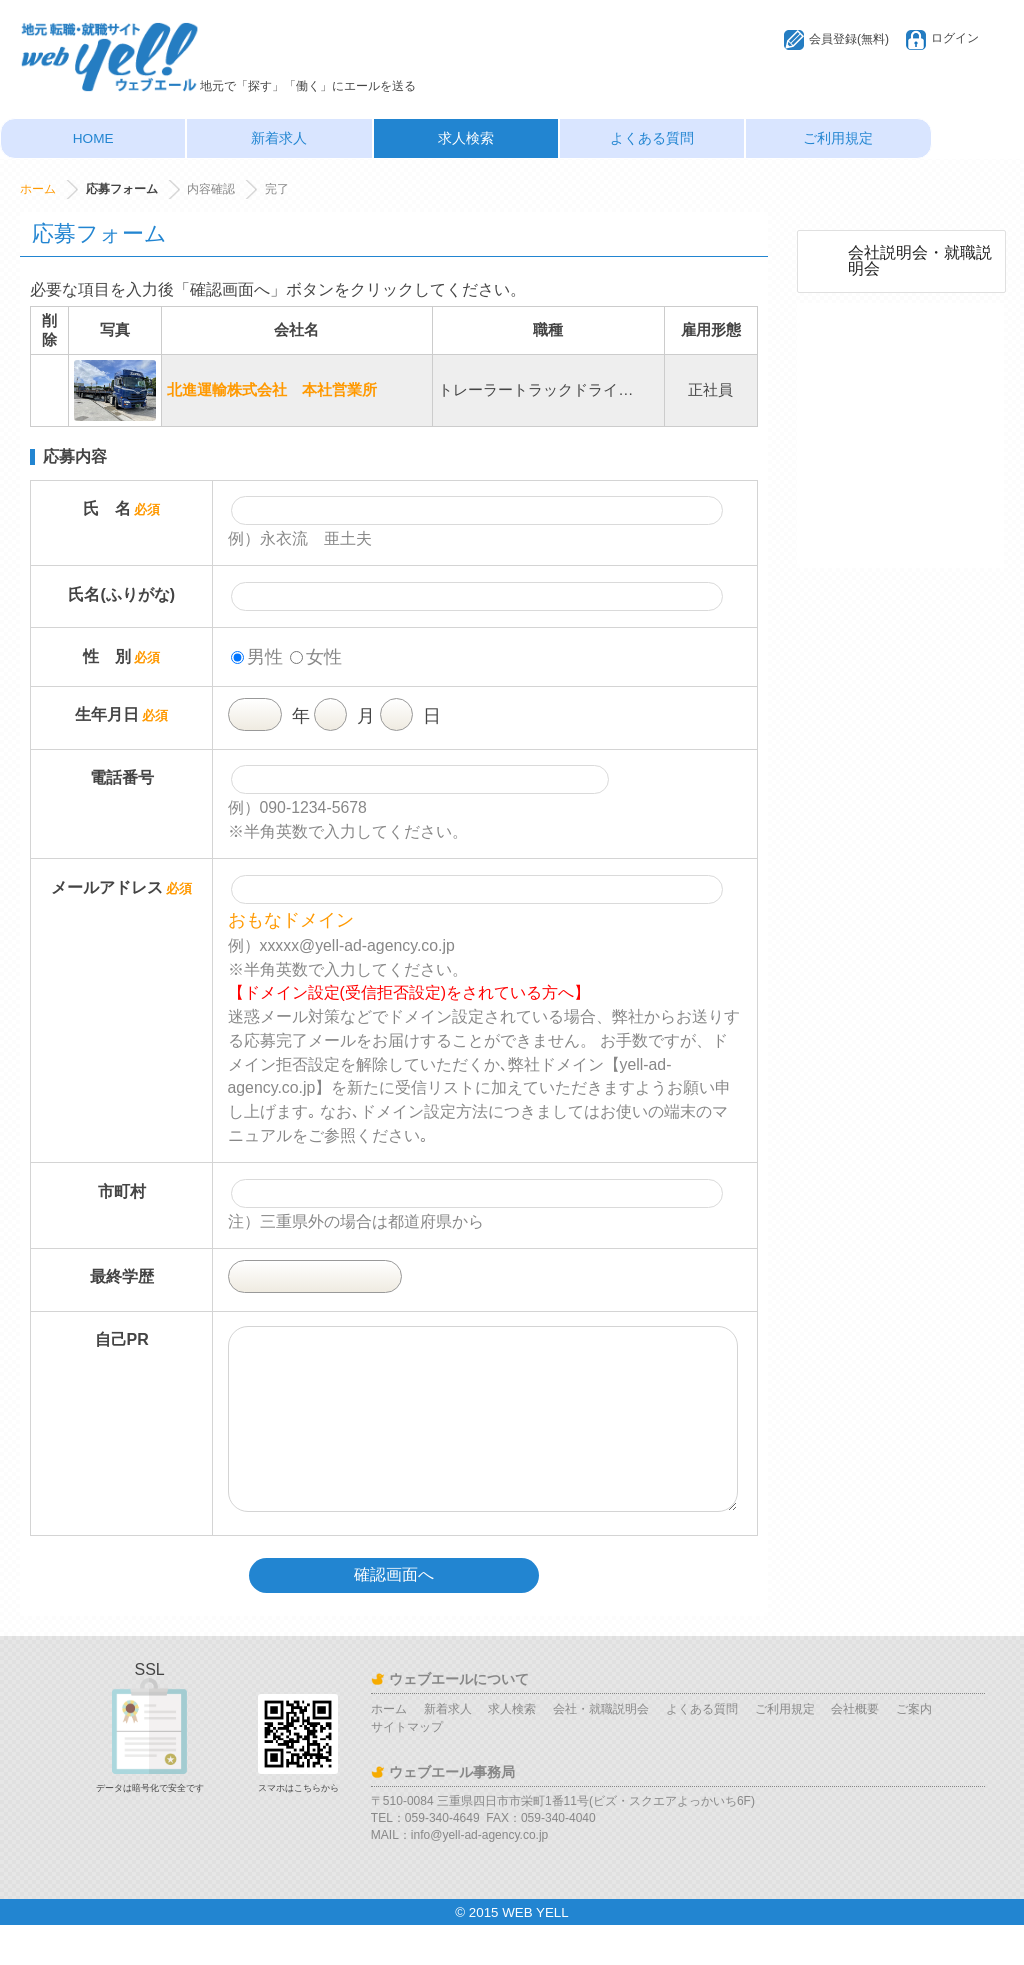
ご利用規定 (838, 138)
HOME (93, 138)
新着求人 (279, 138)
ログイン (955, 38)
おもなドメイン (291, 920)
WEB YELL (535, 1952)
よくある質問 (652, 138)
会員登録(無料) (849, 39)
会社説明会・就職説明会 (920, 260)
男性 (257, 657)
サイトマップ (407, 1767)
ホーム (38, 189)
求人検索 (466, 138)
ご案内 (914, 1749)
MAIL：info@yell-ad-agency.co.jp (459, 1875)
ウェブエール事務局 (452, 1812)
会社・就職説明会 (601, 1749)
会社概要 (855, 1749)
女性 (316, 657)
